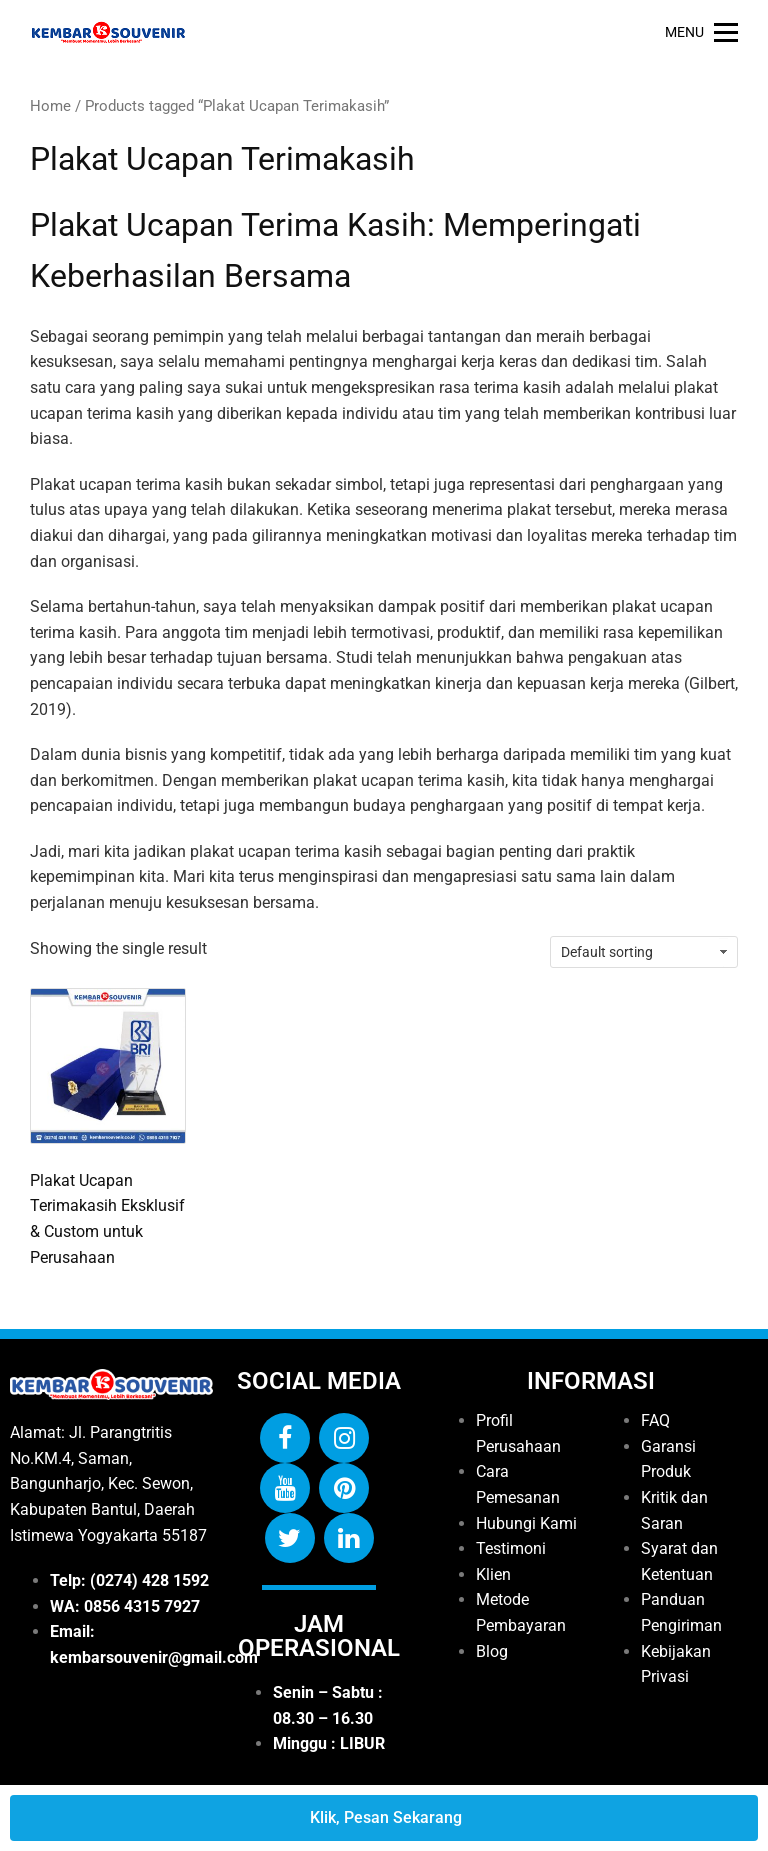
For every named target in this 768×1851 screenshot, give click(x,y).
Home (50, 106)
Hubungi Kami (526, 1523)
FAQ (655, 1420)
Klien (493, 1574)
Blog (492, 1651)
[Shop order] (644, 952)
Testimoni (511, 1548)
